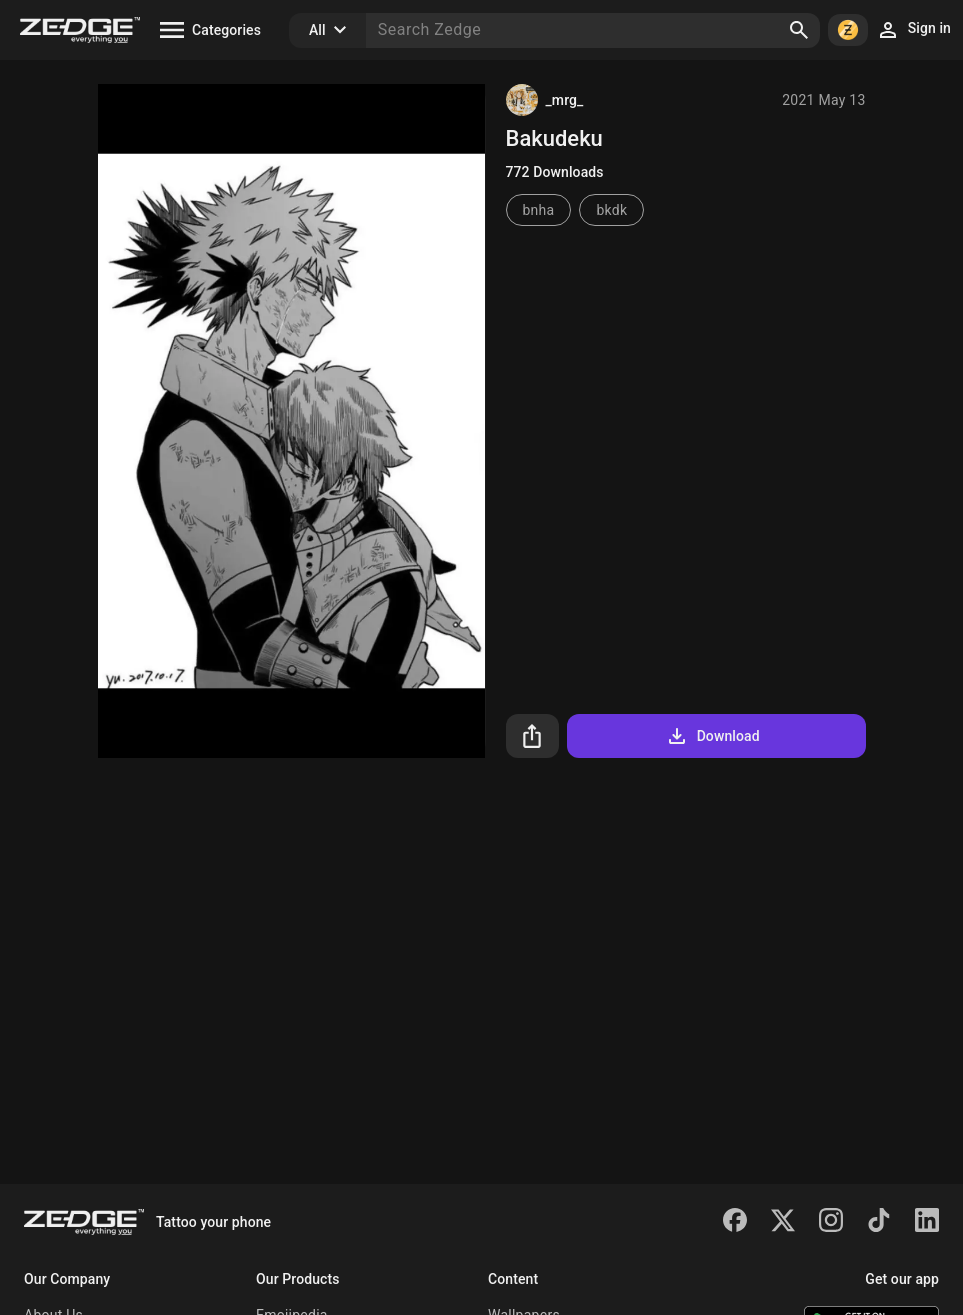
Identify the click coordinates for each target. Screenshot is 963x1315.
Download (712, 736)
